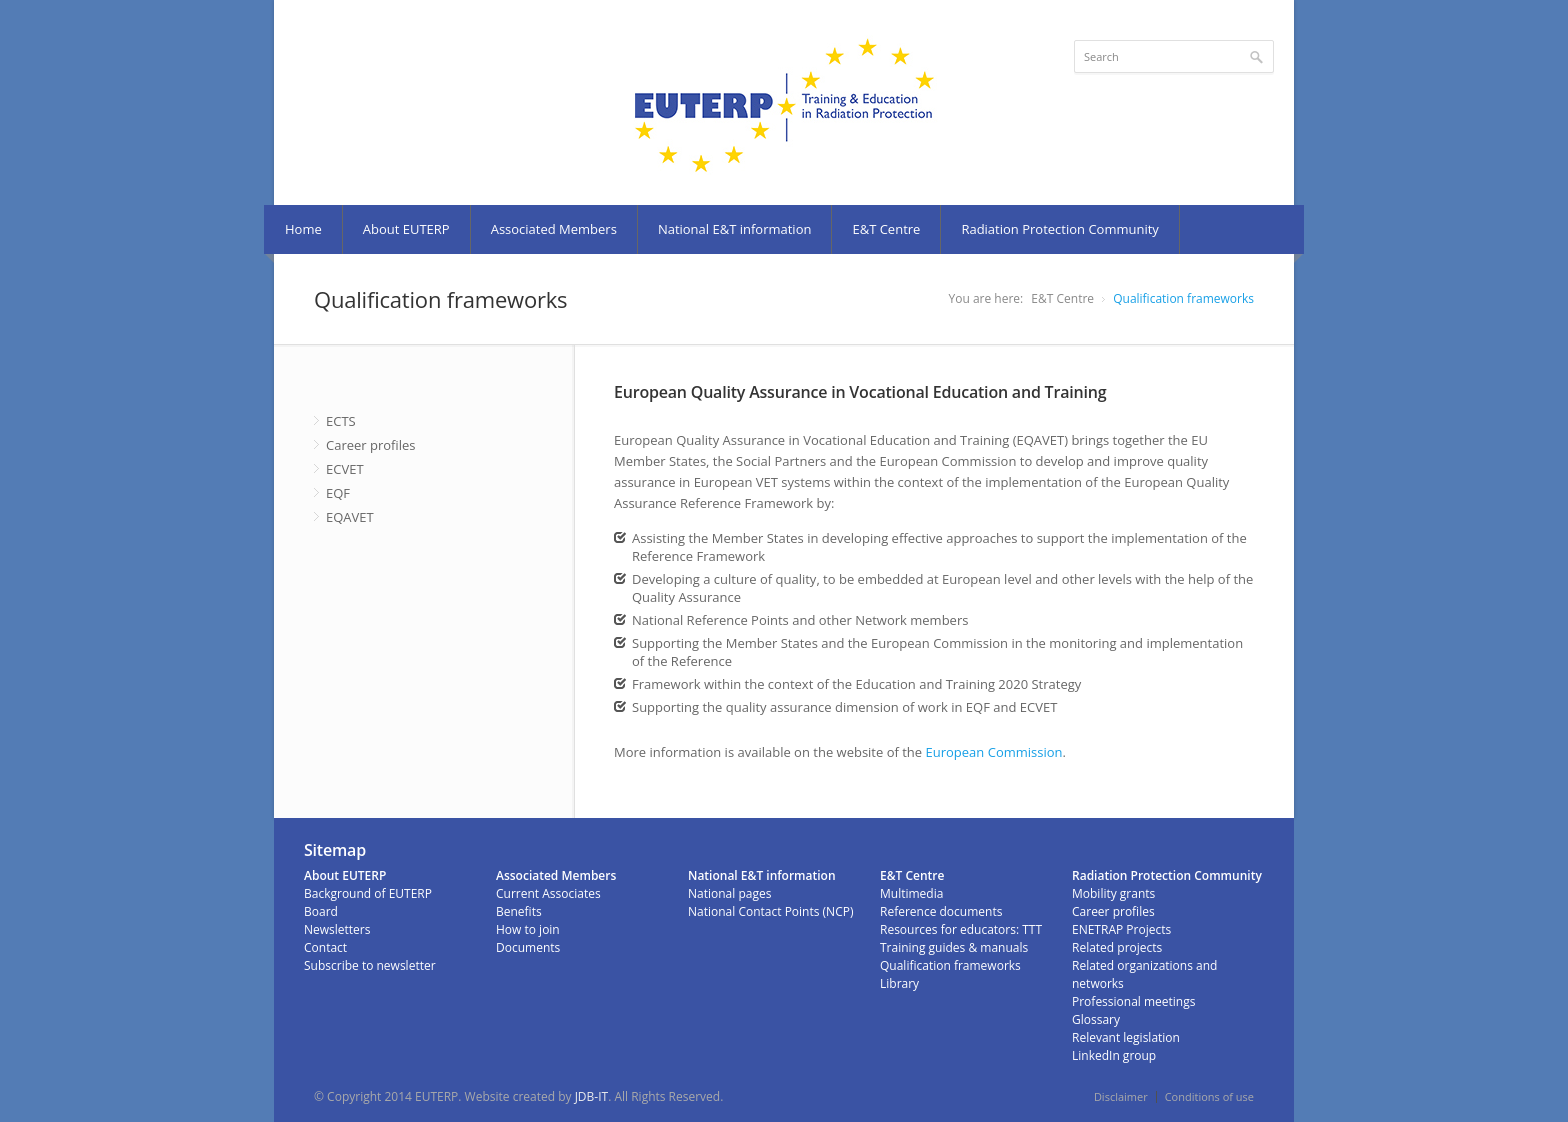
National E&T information (735, 229)
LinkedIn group (1114, 1055)
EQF (338, 493)
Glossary (1096, 1019)
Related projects (1117, 947)
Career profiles (371, 445)
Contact (325, 947)
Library (899, 983)
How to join (528, 929)
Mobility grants (1113, 893)
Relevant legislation (1126, 1037)
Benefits (519, 911)
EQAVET (350, 517)
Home (303, 229)
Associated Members (554, 229)
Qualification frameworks (1183, 298)
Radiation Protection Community (1059, 229)
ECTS (341, 421)
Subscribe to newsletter (370, 965)
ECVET (345, 469)
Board (321, 911)
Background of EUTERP (368, 893)
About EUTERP (406, 229)
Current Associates (548, 893)
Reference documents (941, 911)
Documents (528, 947)
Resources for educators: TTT (961, 929)
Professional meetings (1133, 1001)
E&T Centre (886, 229)
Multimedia (911, 893)
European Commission (994, 752)
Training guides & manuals (954, 947)
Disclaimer (1121, 1096)
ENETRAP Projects (1121, 929)
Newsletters (337, 929)
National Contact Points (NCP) (770, 911)
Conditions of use (1209, 1096)
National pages (729, 893)
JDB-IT (592, 1096)
